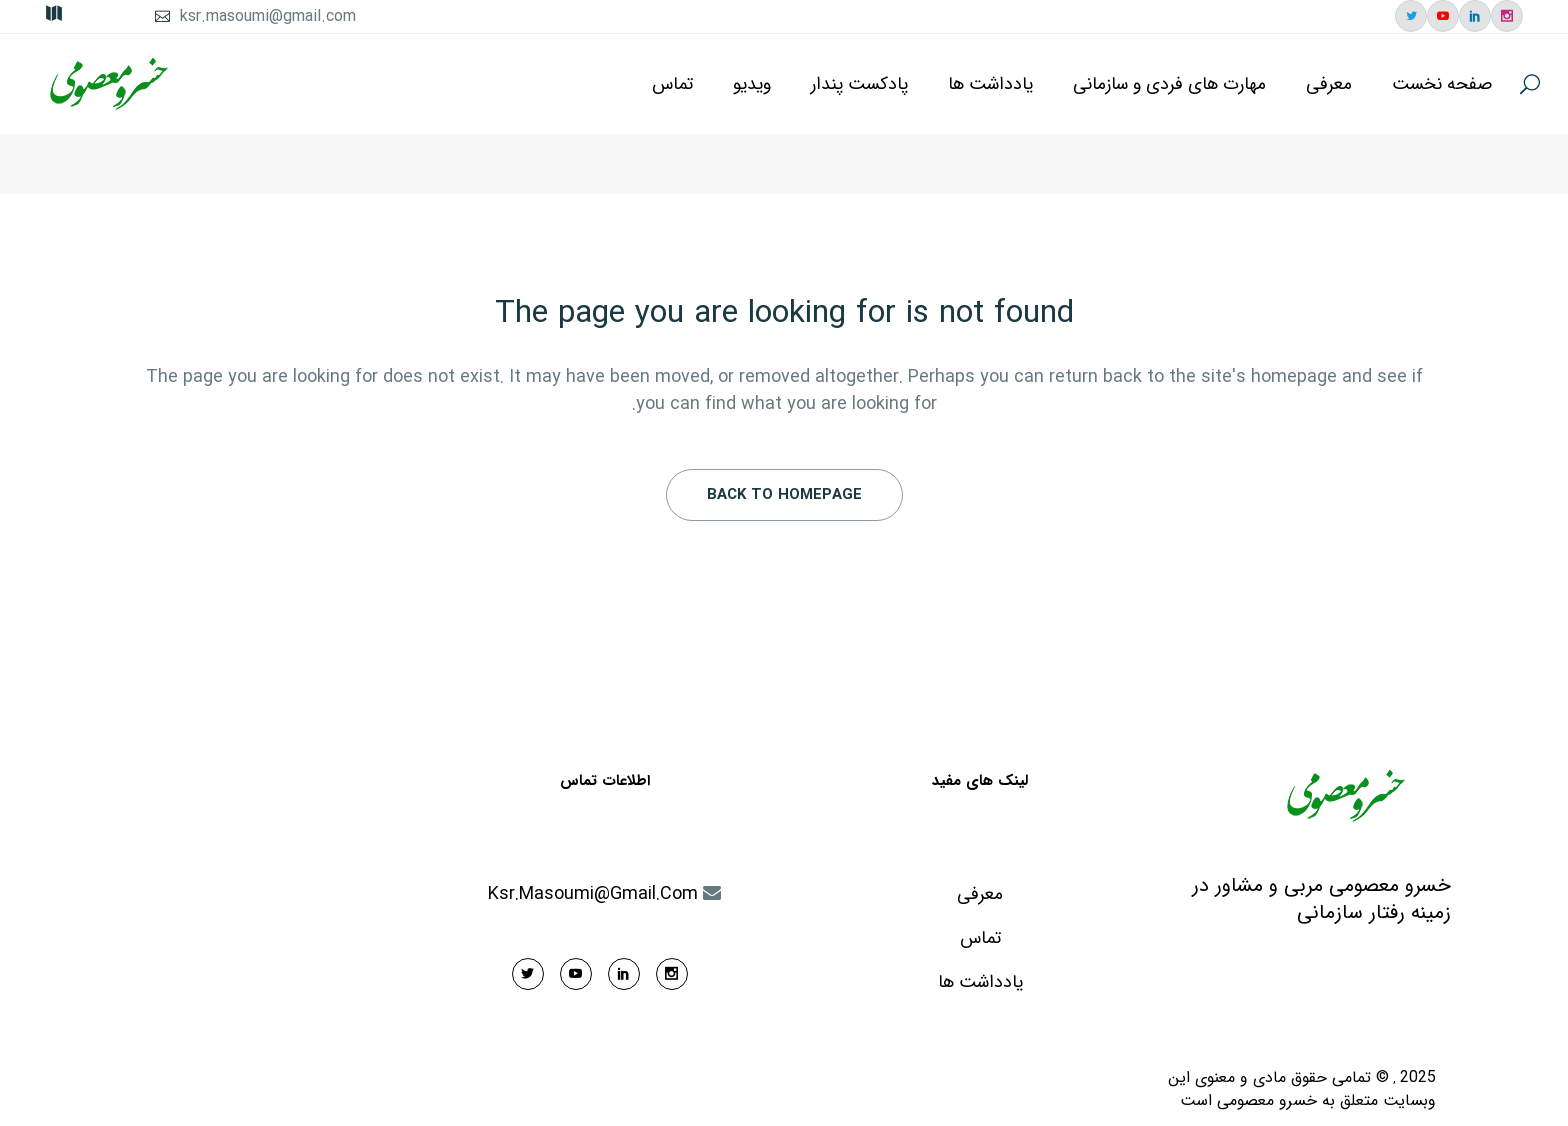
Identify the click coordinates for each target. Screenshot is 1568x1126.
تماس (980, 938)
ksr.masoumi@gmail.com (268, 17)
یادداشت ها (980, 982)
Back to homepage (784, 495)
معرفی (980, 894)
